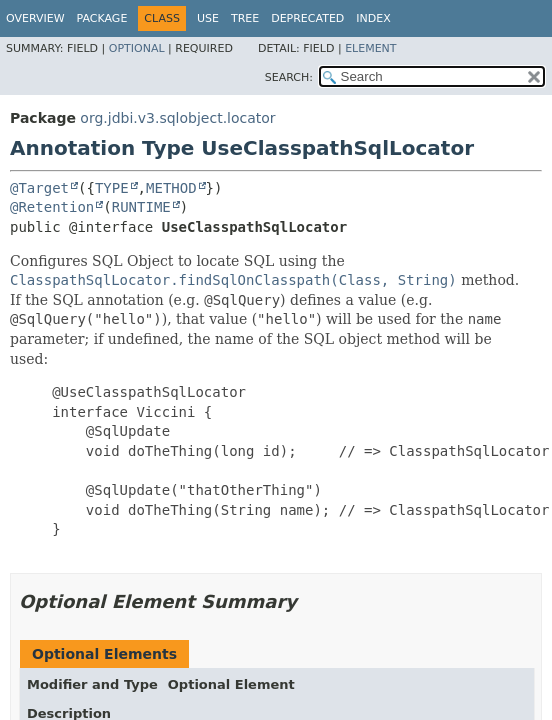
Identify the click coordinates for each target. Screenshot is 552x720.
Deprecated (307, 18)
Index (373, 18)
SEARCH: (289, 77)
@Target (39, 188)
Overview (35, 18)
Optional (137, 48)
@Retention (52, 207)
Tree (245, 18)
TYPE (112, 188)
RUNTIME (141, 207)
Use (208, 18)
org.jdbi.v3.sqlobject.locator (177, 118)
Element (370, 48)
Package (102, 18)
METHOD (171, 188)
